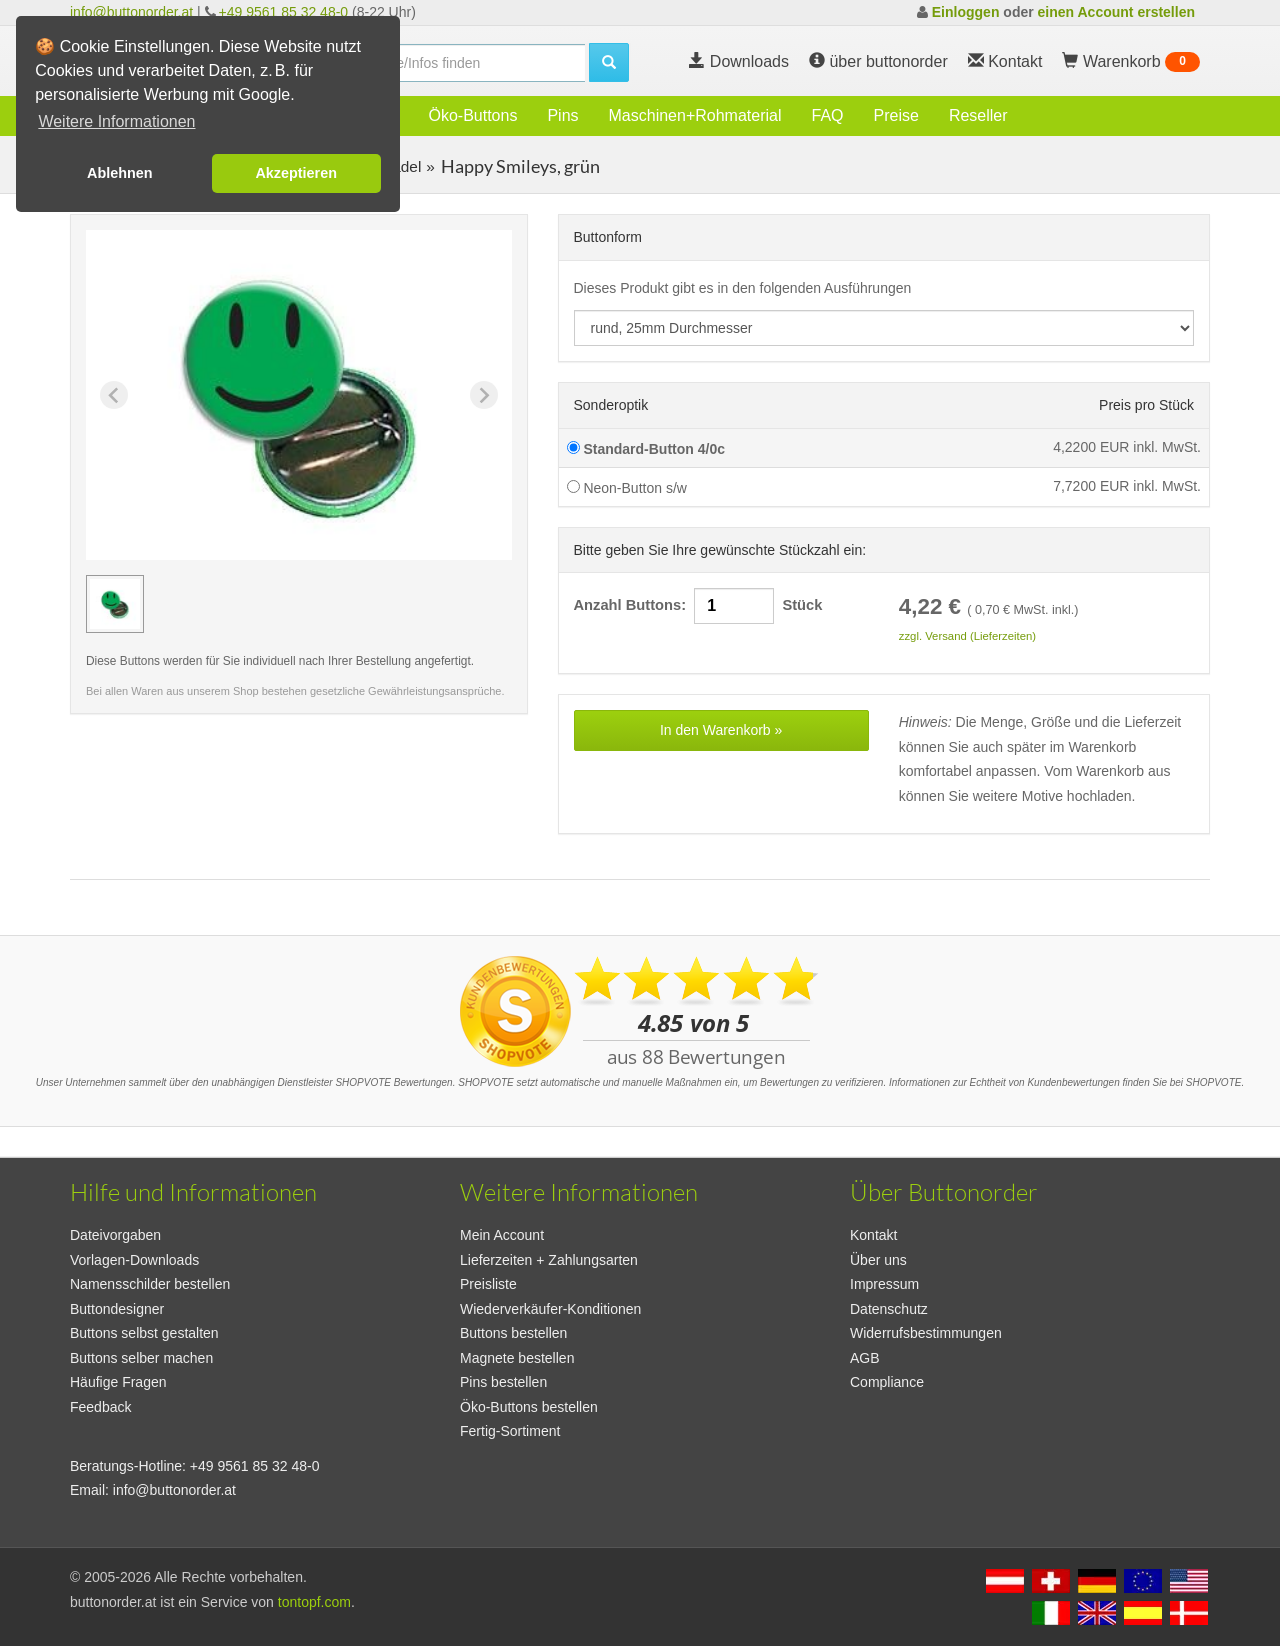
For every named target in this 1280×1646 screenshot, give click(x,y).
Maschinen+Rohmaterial (695, 115)
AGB (865, 1358)
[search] (460, 63)
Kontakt (873, 1235)
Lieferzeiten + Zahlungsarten (549, 1260)
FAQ (828, 115)
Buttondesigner (117, 1309)
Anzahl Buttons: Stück (698, 606)
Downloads (739, 61)
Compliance (887, 1382)
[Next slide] (484, 395)
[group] (115, 604)
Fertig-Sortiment (510, 1431)
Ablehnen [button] (120, 173)
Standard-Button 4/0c (646, 449)
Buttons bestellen (513, 1333)
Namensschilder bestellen (150, 1284)
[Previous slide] (114, 395)
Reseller (978, 115)
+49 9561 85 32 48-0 (284, 12)
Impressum (884, 1284)
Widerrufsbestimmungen (926, 1333)
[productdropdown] (884, 328)
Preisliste (488, 1284)
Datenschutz (889, 1309)
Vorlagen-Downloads (134, 1260)
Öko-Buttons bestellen (529, 1407)
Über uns (878, 1260)
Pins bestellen (503, 1382)
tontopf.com (314, 1602)
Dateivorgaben (115, 1235)
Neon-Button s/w (627, 488)
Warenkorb (1131, 62)
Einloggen (966, 12)
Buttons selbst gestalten (144, 1333)
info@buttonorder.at (131, 12)
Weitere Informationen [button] (116, 121)
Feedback (100, 1407)
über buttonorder (878, 61)
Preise (896, 115)
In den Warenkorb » (721, 730)
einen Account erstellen (1116, 12)
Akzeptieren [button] (296, 173)
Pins (562, 115)
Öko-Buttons (472, 115)
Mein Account (502, 1235)
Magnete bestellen (517, 1358)
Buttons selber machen (141, 1358)
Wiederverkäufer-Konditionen (550, 1309)
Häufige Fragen (118, 1382)
